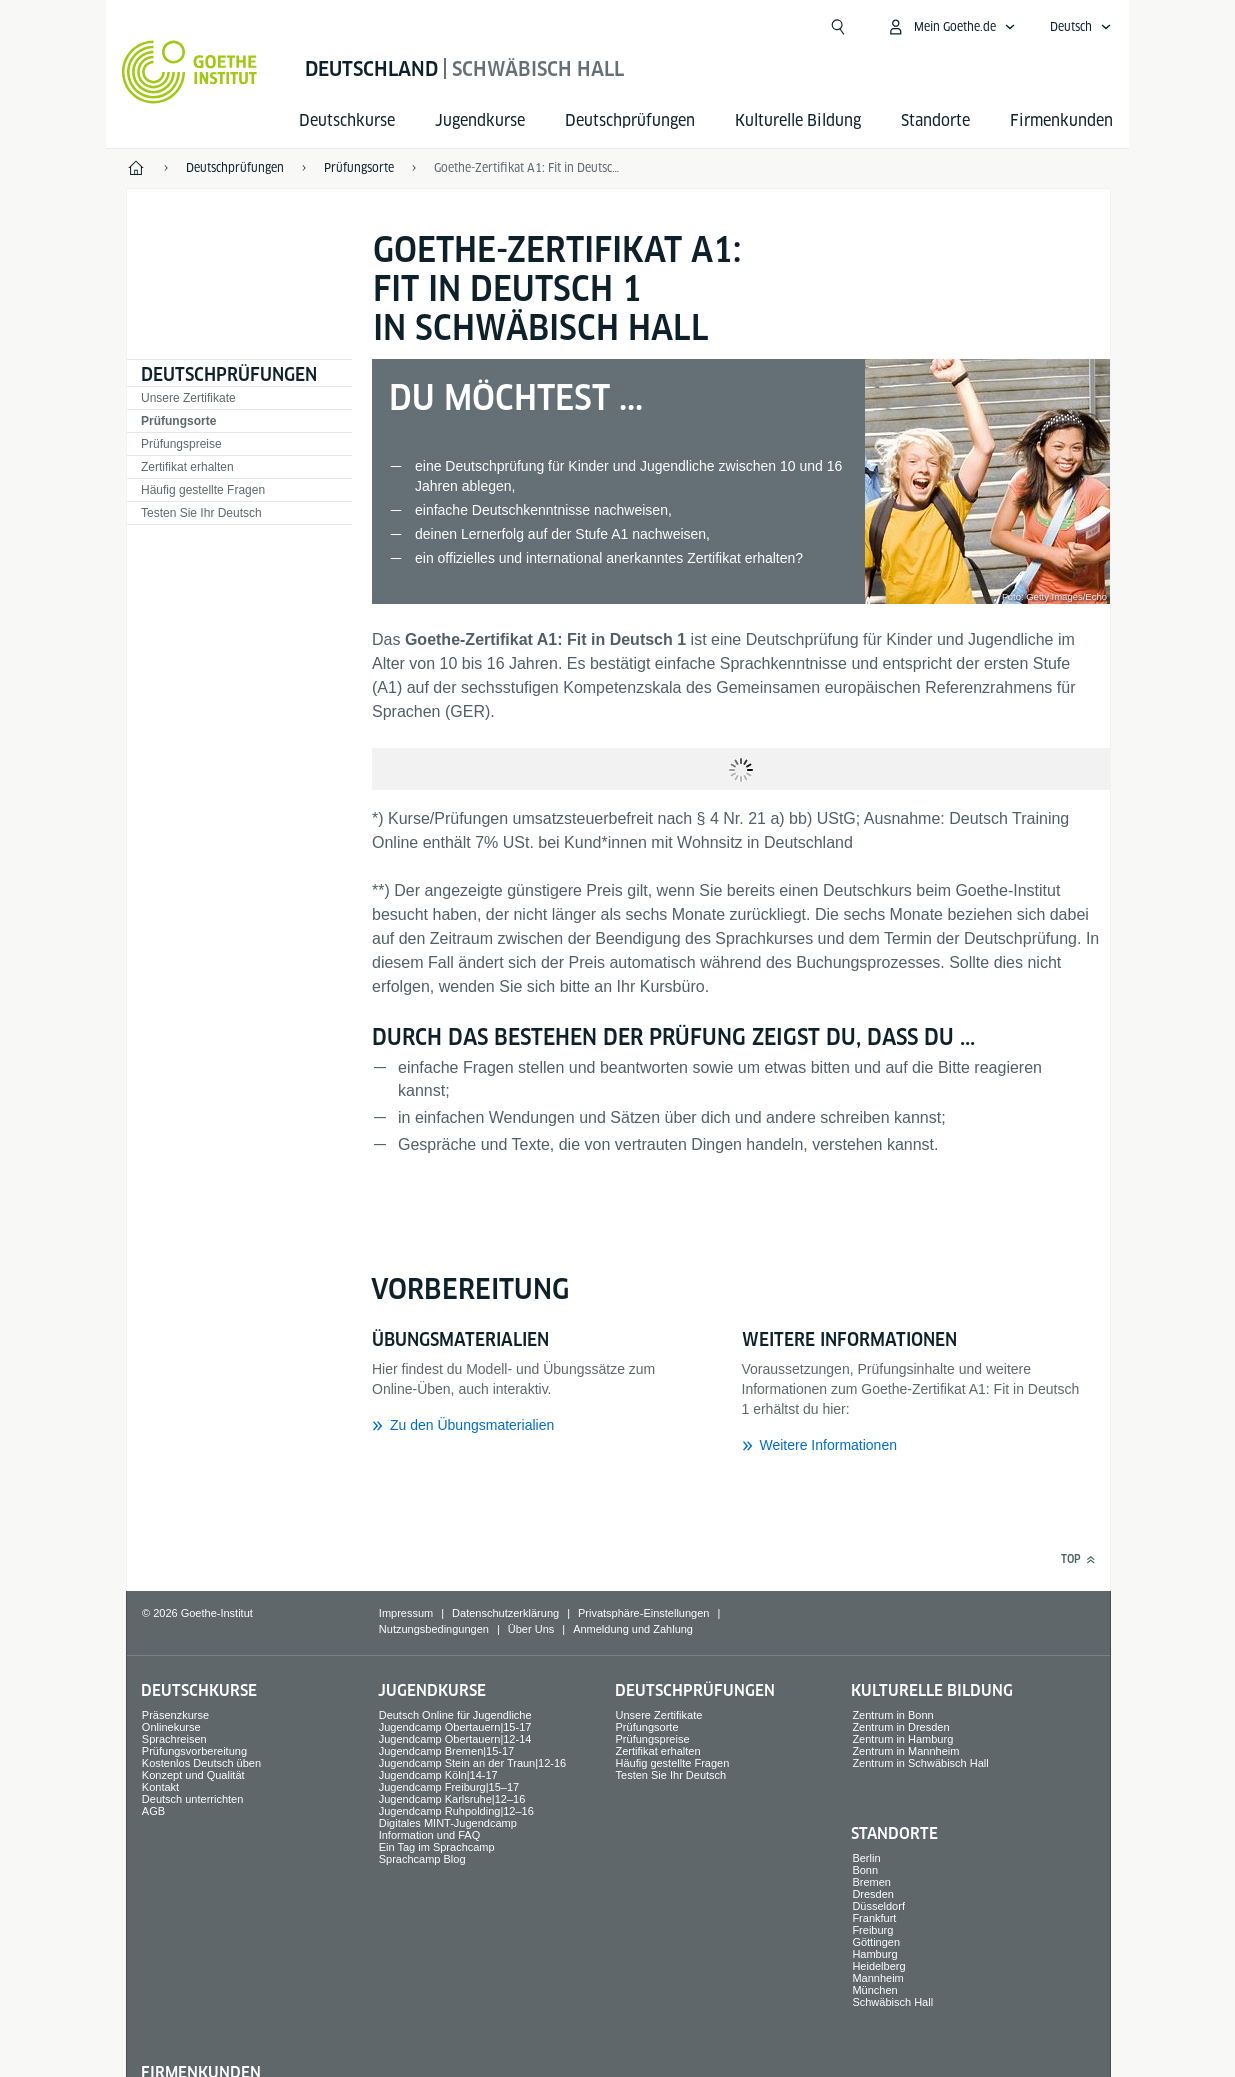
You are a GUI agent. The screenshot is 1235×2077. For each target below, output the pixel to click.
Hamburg (874, 1954)
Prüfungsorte (178, 421)
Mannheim (877, 1978)
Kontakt (160, 1787)
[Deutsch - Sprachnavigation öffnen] (1081, 27)
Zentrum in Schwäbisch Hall (920, 1763)
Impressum (406, 1613)
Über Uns (531, 1629)
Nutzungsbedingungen (434, 1629)
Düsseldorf (878, 1906)
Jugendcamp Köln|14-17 (438, 1775)
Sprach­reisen (174, 1739)
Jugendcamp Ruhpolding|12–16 (456, 1811)
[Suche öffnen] (838, 27)
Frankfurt (874, 1918)
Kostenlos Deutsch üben (201, 1763)
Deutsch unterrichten (193, 1799)
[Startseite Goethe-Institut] (189, 72)
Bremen (871, 1882)
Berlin (866, 1858)
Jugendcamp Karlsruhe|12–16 (452, 1799)
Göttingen (876, 1942)
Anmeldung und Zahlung (633, 1629)
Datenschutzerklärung (505, 1613)
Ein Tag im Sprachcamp (437, 1847)
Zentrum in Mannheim (905, 1751)
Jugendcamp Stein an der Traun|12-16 (473, 1763)
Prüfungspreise (181, 444)
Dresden (873, 1894)
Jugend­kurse (480, 120)
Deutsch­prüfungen (630, 120)
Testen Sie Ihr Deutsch (201, 513)
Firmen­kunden (1061, 120)
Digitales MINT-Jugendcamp (448, 1823)
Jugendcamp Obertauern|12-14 (455, 1739)
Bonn (865, 1870)
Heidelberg (878, 1966)
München (874, 1990)
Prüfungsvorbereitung (194, 1751)
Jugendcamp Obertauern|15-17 (455, 1727)
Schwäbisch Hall (892, 2002)
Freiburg (872, 1930)
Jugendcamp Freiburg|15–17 (449, 1787)
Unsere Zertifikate (188, 398)
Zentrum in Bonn (892, 1715)
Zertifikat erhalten (187, 467)
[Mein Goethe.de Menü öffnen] (951, 27)
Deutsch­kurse (347, 120)
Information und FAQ (430, 1835)
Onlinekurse (171, 1727)
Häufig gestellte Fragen (203, 490)
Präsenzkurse (175, 1715)
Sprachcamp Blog (422, 1859)
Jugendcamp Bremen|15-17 (447, 1751)
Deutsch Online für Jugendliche (455, 1715)
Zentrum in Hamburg (902, 1739)
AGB (153, 1811)
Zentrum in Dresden (900, 1727)
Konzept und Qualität (193, 1775)
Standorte (935, 120)
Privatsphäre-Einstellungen (643, 1613)
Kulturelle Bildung (798, 120)
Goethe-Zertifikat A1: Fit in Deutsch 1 (528, 167)
